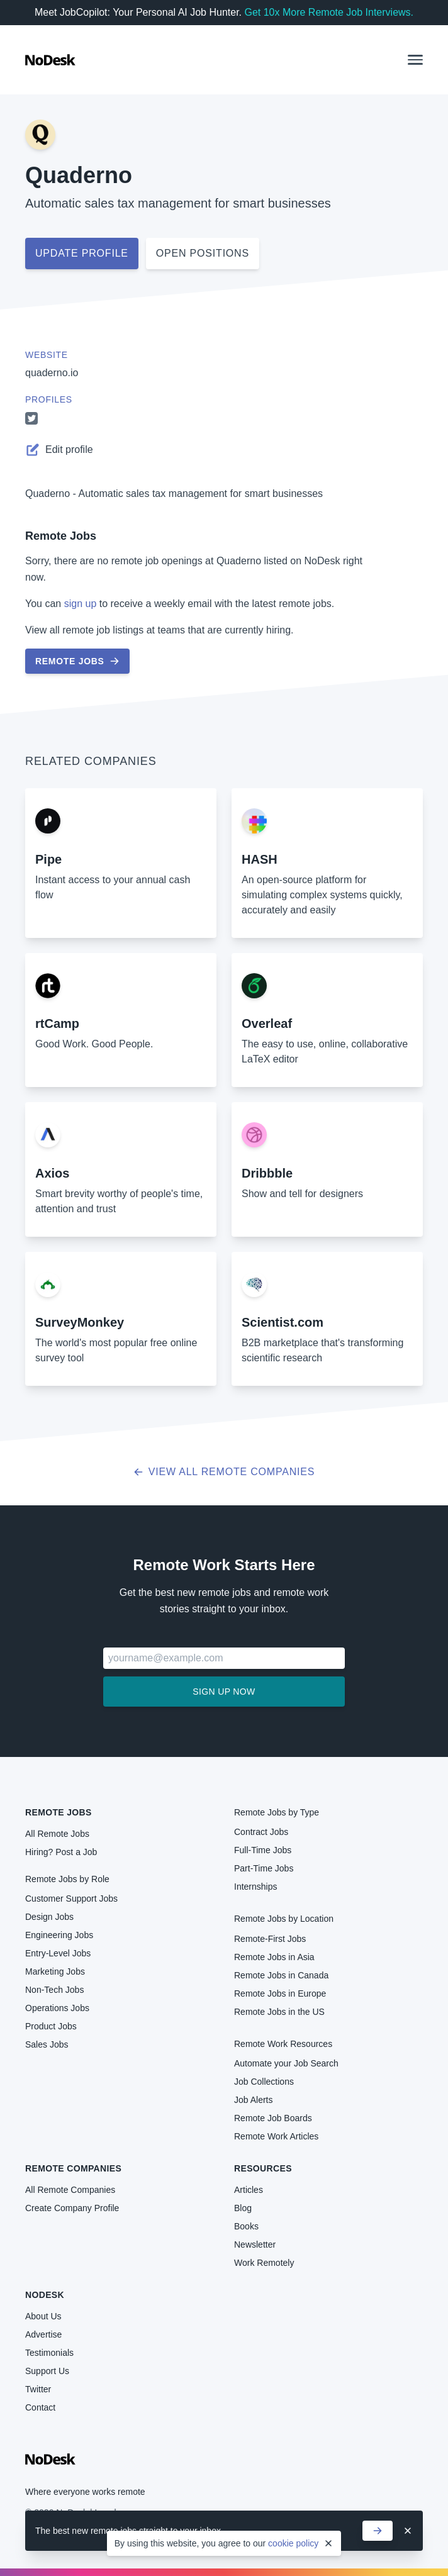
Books (246, 2226)
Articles (248, 2190)
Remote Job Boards (273, 2118)
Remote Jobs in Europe (280, 1993)
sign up (80, 603)
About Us (43, 2316)
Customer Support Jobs (71, 1898)
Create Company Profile (72, 2208)
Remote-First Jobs (270, 1939)
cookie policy (293, 2543)
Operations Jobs (57, 2008)
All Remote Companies (70, 2190)
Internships (255, 1887)
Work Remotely (264, 2263)
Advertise (43, 2334)
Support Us (47, 2371)
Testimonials (49, 2353)
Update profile (81, 253)
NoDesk (44, 2295)
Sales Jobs (46, 2044)
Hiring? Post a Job (61, 1852)
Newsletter (255, 2244)
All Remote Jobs (57, 1834)
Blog (243, 2208)
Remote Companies (73, 2168)
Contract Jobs (261, 1832)
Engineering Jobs (59, 1935)
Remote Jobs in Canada (281, 1975)
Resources (263, 2168)
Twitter (38, 2389)
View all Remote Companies (224, 1471)
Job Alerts (253, 2100)
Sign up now (224, 1692)
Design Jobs (49, 1917)
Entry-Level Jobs (58, 1953)
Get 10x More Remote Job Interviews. (328, 12)
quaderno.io (52, 372)
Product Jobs (51, 2026)
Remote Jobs (60, 536)
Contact (40, 2407)
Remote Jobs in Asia (274, 1957)
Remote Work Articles (276, 2136)
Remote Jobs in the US (279, 2012)
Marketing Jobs (55, 1971)
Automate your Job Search (286, 2063)
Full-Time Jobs (262, 1850)
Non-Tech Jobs (54, 1990)
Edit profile (59, 449)
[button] (415, 59)
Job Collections (264, 2082)
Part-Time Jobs (263, 1868)
